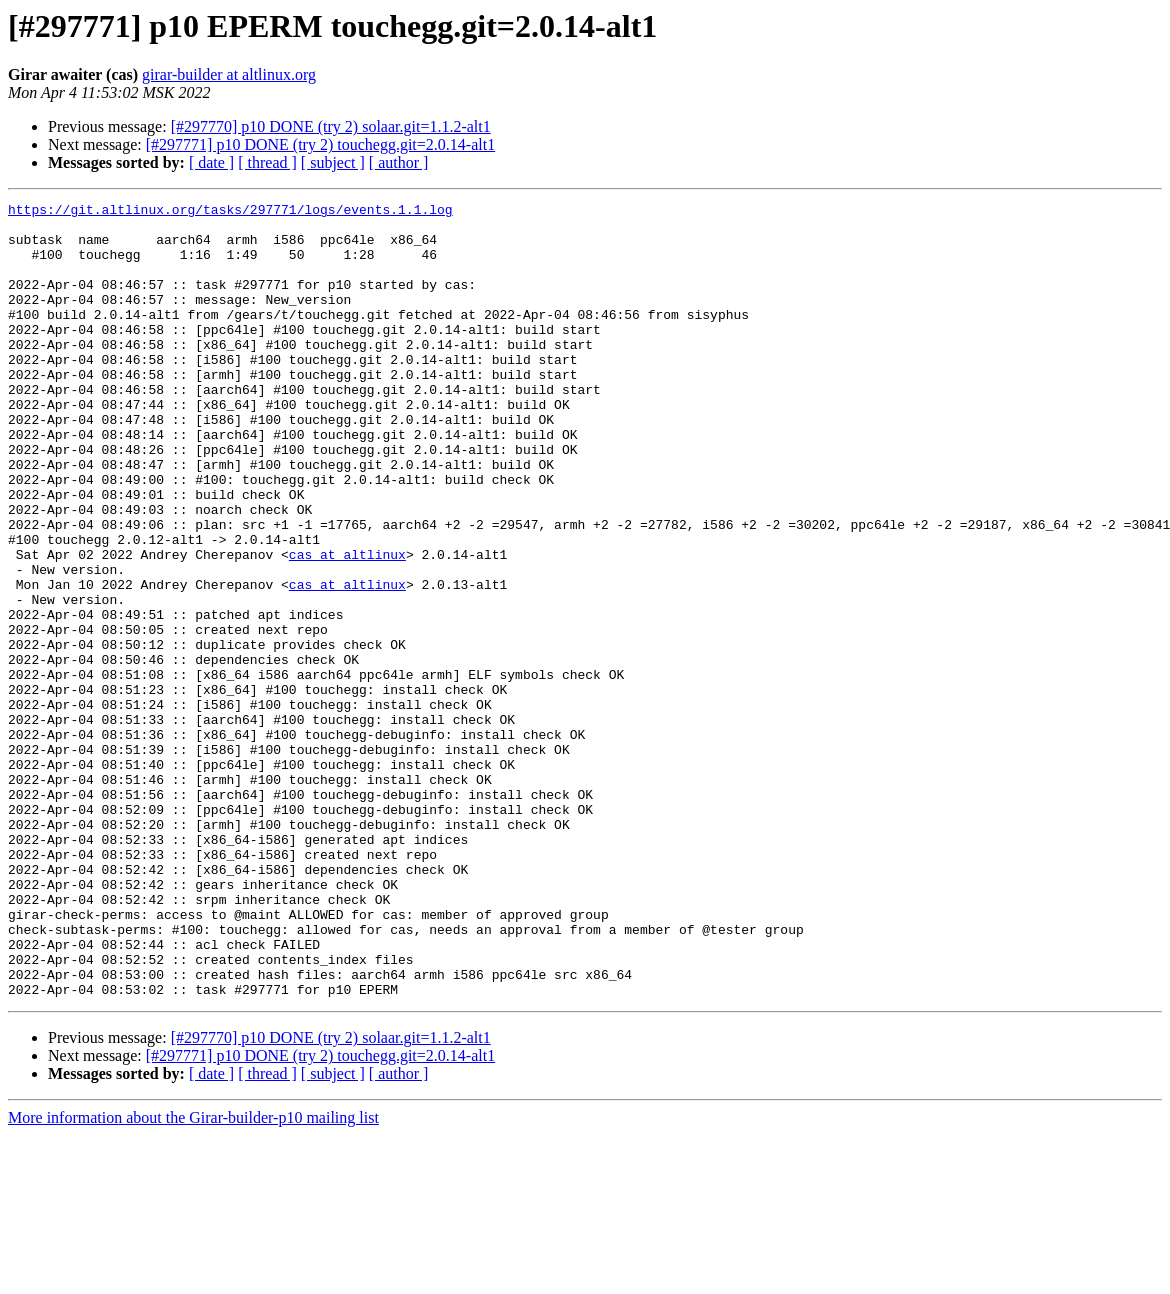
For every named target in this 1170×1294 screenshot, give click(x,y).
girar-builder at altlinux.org (229, 74)
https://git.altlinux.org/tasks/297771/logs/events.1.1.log (230, 212)
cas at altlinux (347, 626)
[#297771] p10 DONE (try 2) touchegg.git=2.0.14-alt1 (320, 144)
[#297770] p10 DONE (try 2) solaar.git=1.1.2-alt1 (331, 126)
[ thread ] (267, 162)
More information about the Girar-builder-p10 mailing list (193, 1276)
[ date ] (211, 162)
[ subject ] (333, 162)
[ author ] (399, 162)
